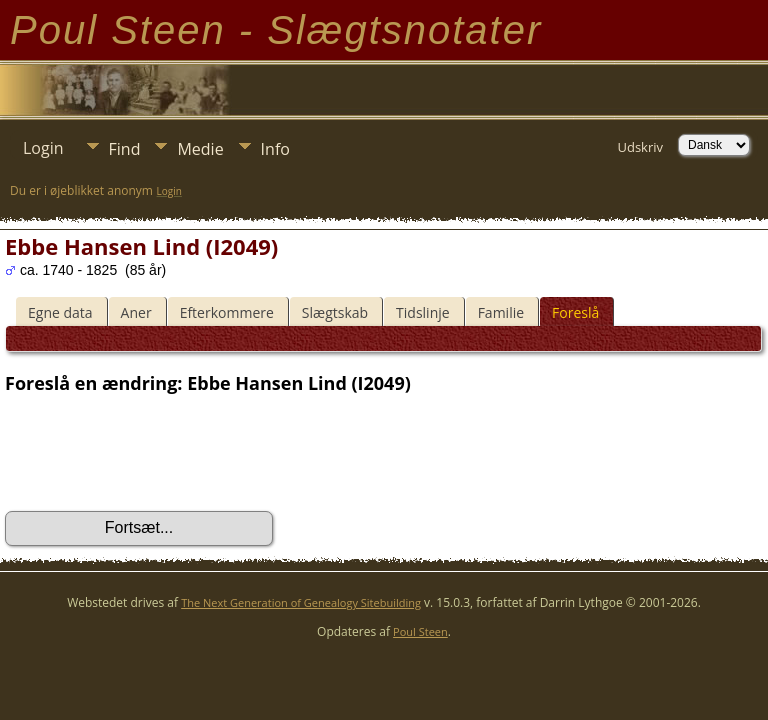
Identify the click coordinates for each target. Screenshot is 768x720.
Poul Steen (420, 631)
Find (125, 149)
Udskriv (640, 147)
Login (43, 148)
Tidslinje (423, 312)
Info (275, 149)
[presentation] (157, 453)
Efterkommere (227, 312)
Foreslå (575, 312)
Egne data (60, 312)
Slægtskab (335, 312)
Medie (200, 149)
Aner (136, 312)
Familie (501, 312)
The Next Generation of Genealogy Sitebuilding (301, 602)
